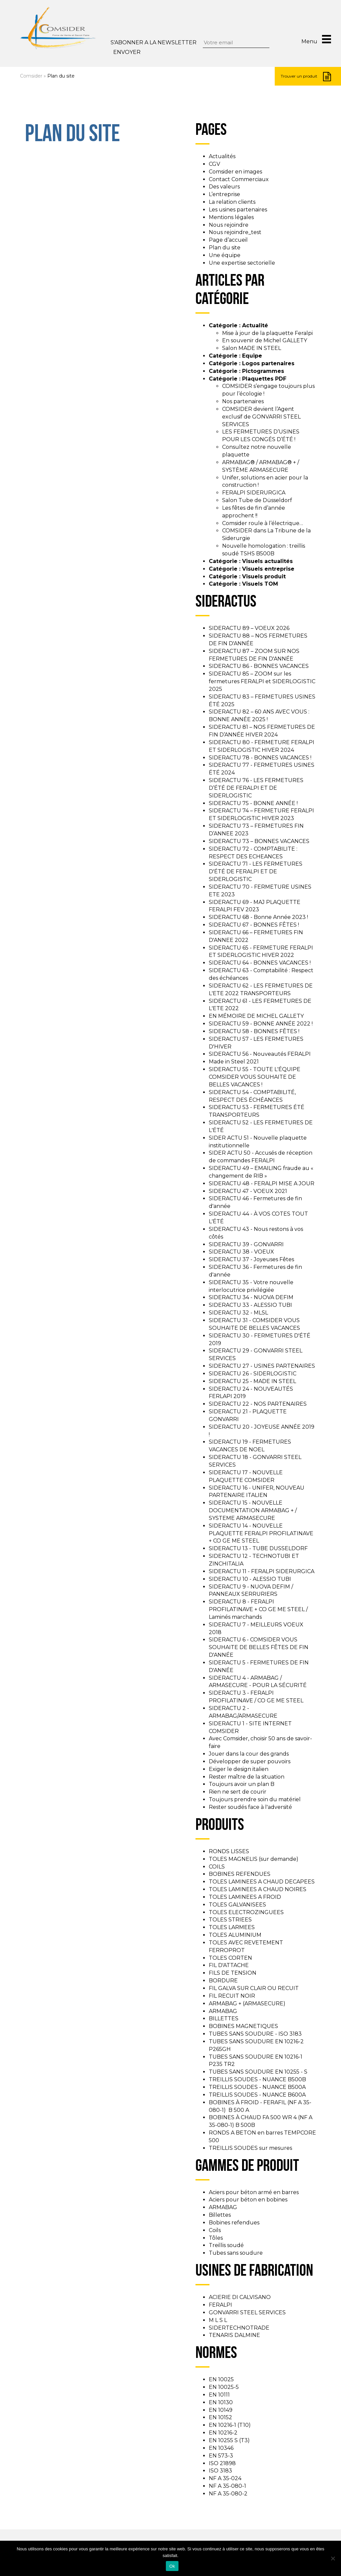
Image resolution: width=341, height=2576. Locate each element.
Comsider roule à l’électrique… (262, 523)
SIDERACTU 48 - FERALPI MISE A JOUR (261, 1183)
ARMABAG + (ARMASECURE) (247, 2003)
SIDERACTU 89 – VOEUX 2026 (249, 628)
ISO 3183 (220, 2470)
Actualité (255, 325)
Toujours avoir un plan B (241, 1784)
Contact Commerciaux (239, 179)
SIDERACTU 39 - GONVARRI (246, 1244)
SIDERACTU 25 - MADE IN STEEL (252, 1381)
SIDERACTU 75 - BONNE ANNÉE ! (253, 803)
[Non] (332, 2558)
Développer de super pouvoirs (249, 1761)
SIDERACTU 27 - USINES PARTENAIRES (262, 1366)
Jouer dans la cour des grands (249, 1754)
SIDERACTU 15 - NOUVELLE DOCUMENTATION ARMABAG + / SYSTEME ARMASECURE (253, 1510)
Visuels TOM (260, 584)
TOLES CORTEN (230, 1958)
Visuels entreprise (268, 569)
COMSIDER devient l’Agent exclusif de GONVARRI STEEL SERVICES (261, 417)
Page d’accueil (228, 240)
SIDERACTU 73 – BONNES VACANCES (259, 841)
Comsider (31, 76)
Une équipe (224, 255)
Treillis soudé (226, 2245)
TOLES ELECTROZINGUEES (246, 1912)
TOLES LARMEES (232, 1927)
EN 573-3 (221, 2455)
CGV (214, 164)
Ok (172, 2566)
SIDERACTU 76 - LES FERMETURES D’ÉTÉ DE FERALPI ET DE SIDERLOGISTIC (256, 788)
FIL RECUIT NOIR (232, 1996)
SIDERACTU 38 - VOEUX (241, 1252)
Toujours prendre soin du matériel (255, 1799)
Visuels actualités (267, 561)
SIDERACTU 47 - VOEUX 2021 (248, 1191)
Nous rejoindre (228, 225)
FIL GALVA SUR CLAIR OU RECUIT (254, 1988)
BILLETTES (223, 2018)
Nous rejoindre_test (235, 232)
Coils (215, 2230)
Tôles (216, 2238)
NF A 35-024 (225, 2478)
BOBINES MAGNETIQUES (243, 2026)
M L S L (218, 2320)
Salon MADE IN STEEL (251, 348)
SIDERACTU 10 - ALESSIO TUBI (250, 1579)
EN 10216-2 (223, 2433)
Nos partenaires (243, 401)
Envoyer (127, 52)
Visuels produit (264, 576)
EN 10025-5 (224, 2387)
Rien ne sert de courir (237, 1792)
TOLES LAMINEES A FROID (245, 1897)
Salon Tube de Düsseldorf (257, 500)
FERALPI (220, 2305)
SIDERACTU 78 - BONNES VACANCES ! (260, 757)
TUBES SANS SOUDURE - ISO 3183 (255, 2034)
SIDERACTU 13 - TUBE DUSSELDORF (258, 1548)
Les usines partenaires (238, 209)
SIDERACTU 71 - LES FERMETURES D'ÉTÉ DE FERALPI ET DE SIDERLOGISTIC (255, 871)
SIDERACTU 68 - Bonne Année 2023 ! (258, 917)
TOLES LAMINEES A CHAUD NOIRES (257, 1889)
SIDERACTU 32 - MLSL (238, 1312)
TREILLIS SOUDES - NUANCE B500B (257, 2079)
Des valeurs (224, 186)
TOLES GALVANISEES (237, 1904)
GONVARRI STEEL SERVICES (247, 2312)
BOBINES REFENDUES (239, 1874)
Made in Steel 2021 (234, 1061)
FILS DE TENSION (232, 1973)
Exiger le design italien (238, 1769)
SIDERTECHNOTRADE (239, 2328)
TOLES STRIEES (230, 1919)
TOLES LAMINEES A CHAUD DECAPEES (262, 1881)
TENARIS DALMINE (234, 2335)
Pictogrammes (263, 371)
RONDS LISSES (229, 1851)
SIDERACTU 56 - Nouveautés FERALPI (260, 1054)
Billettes (220, 2215)
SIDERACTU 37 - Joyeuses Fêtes (251, 1259)
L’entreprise (224, 194)
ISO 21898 (222, 2463)
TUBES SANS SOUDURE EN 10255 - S (258, 2072)
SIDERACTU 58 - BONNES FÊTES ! (254, 1031)
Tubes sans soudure (236, 2253)
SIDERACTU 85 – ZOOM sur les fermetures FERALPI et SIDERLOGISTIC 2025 (262, 681)
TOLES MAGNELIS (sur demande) (253, 1859)
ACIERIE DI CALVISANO (240, 2297)
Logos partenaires (268, 363)
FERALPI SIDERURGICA (253, 492)
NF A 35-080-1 (227, 2486)
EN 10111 (219, 2395)
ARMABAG (223, 2011)
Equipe (252, 356)
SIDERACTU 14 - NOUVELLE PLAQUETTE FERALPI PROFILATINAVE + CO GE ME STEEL (261, 1533)
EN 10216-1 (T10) (230, 2425)
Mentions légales (231, 217)
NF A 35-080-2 (228, 2493)
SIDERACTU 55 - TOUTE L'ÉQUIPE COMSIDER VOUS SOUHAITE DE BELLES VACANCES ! (254, 1077)
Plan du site (224, 247)
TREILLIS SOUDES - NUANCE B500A (257, 2087)
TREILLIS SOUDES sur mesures (250, 2148)
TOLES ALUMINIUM (235, 1935)
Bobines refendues (234, 2222)
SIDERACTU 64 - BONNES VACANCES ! (260, 963)
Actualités (222, 156)
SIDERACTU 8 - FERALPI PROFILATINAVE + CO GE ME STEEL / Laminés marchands (258, 1609)
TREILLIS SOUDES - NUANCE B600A (257, 2095)
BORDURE (223, 1980)
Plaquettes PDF (264, 379)
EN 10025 (221, 2379)
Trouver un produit (306, 76)
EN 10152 (220, 2417)
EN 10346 (221, 2448)
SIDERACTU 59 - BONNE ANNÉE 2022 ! (261, 1023)
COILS (217, 1866)
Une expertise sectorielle (242, 263)
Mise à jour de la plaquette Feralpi (267, 333)
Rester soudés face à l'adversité (250, 1807)
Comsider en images (235, 171)
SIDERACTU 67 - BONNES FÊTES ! (254, 925)
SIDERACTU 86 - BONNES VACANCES (259, 666)
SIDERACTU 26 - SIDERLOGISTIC (252, 1373)
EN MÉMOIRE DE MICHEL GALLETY (256, 1016)
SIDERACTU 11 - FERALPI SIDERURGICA (261, 1571)
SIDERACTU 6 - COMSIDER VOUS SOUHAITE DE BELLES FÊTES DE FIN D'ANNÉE (258, 1647)
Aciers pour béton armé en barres (254, 2192)
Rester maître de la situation (246, 1777)
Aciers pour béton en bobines (248, 2199)
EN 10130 (221, 2402)
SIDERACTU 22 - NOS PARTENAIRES (258, 1404)
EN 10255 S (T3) (229, 2440)
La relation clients (232, 202)
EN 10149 (220, 2410)
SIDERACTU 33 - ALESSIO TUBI (250, 1305)
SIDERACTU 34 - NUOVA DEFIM (251, 1297)
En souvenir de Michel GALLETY (264, 340)
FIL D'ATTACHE (229, 1965)
